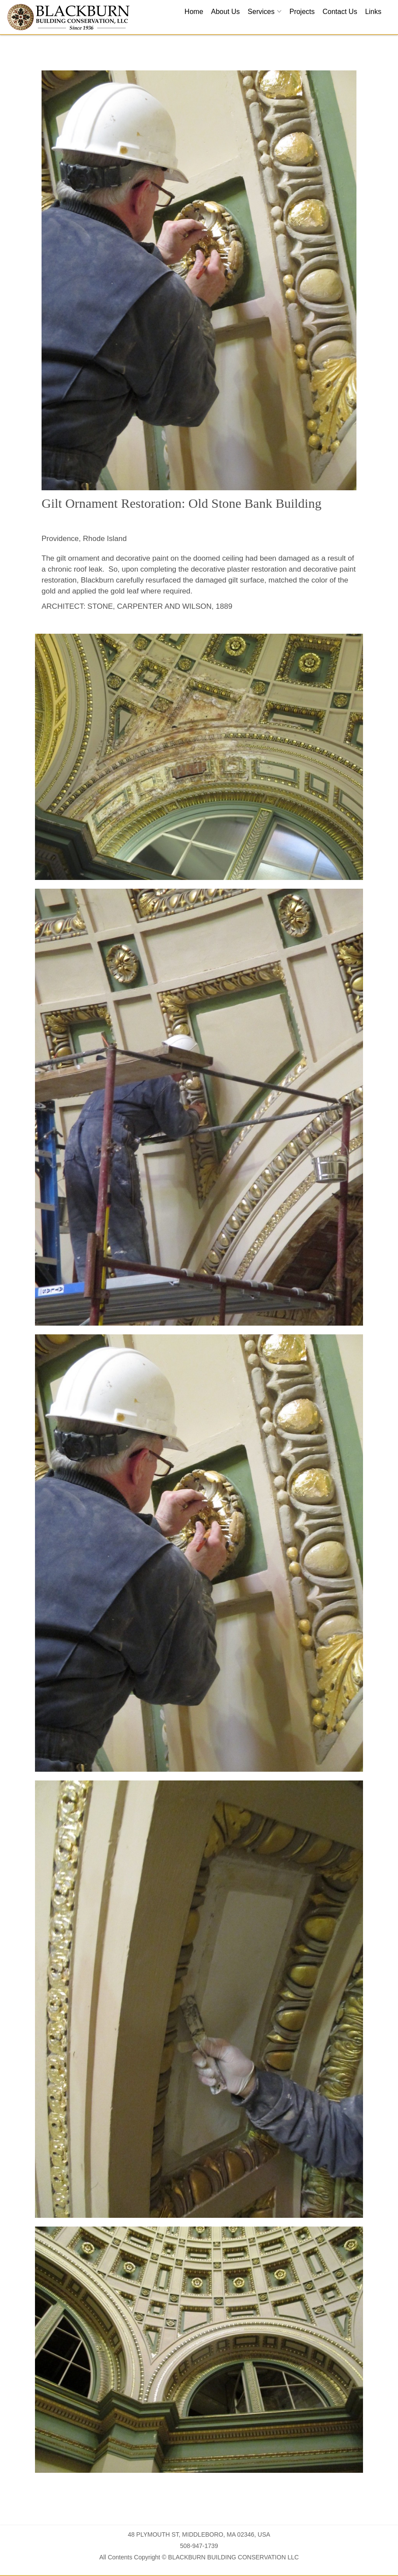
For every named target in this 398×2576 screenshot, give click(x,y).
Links (373, 11)
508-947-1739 (199, 2545)
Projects (302, 11)
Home (194, 11)
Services (261, 11)
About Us (225, 11)
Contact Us (340, 11)
